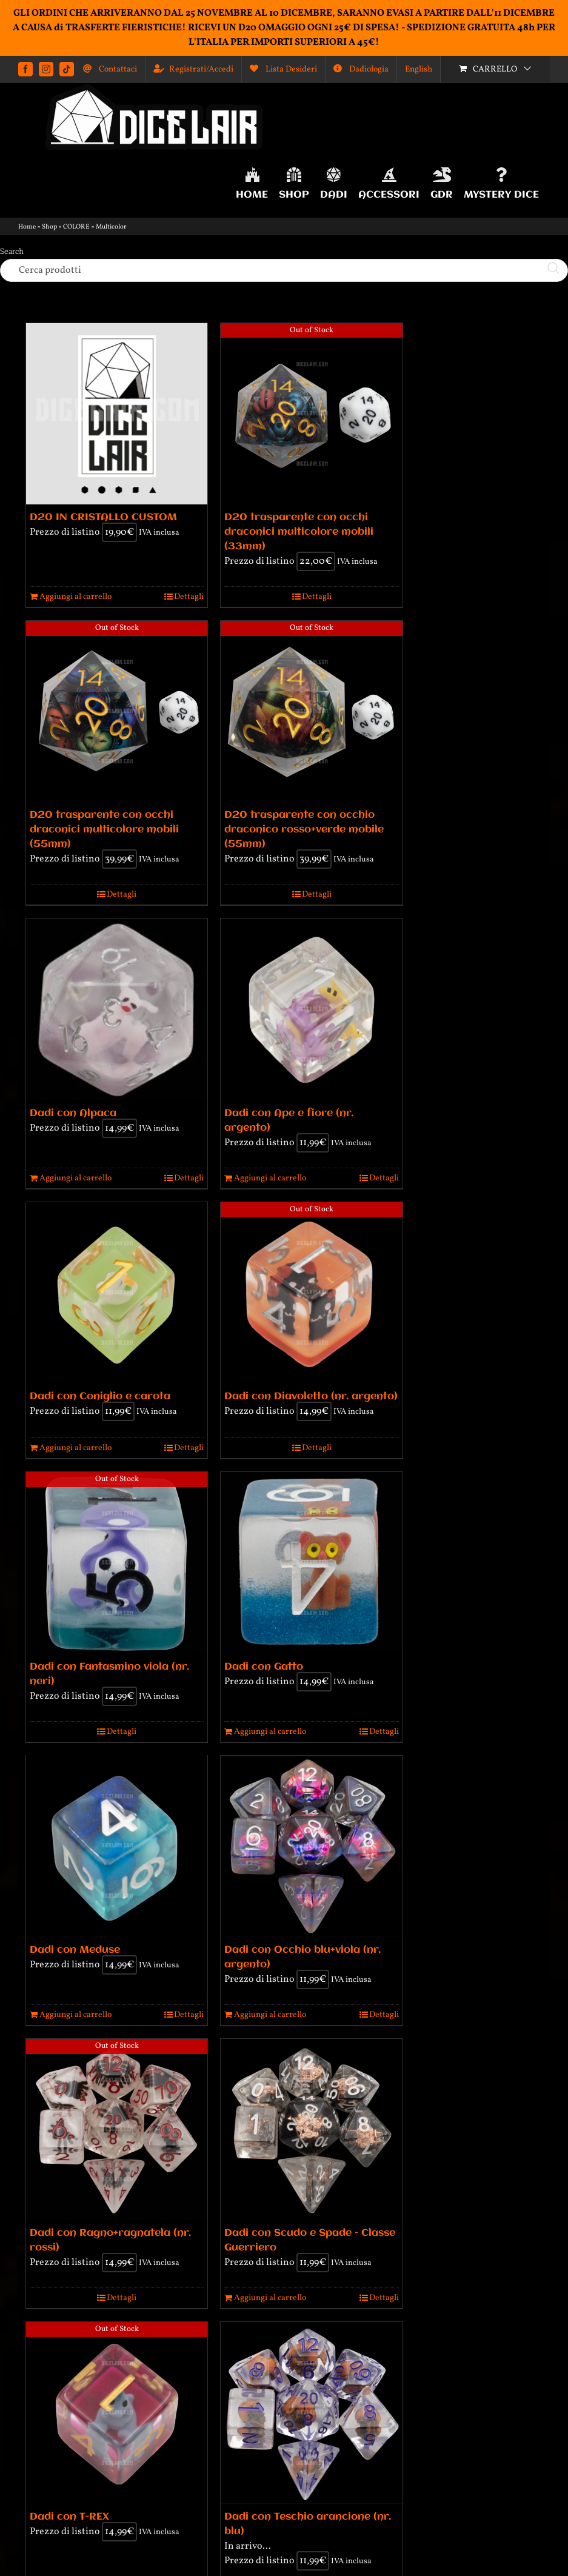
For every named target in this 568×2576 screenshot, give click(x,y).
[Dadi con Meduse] (116, 1847)
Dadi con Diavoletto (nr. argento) (311, 1396)
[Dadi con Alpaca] (116, 1009)
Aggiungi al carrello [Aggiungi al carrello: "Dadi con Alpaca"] (75, 1178)
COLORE (76, 227)
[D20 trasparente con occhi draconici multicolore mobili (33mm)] (311, 413)
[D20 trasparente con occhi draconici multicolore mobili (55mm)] (116, 711)
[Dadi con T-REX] (116, 2412)
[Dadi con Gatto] (311, 1562)
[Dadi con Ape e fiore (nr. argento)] (311, 1009)
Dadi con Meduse (75, 1950)
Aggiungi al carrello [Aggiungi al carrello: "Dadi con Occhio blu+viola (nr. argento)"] (270, 2015)
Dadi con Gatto (263, 1667)
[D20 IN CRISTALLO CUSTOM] (116, 413)
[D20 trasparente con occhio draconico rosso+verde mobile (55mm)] (311, 711)
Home (27, 227)
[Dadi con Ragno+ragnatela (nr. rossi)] (116, 2129)
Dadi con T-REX (69, 2517)
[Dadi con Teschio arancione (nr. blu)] (311, 2412)
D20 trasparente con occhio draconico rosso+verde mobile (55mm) (304, 829)
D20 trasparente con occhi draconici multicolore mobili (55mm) (104, 829)
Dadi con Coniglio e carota (100, 1396)
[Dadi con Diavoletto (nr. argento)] (311, 1292)
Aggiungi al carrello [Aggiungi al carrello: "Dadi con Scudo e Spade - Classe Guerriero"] (270, 2298)
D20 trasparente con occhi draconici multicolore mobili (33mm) (298, 532)
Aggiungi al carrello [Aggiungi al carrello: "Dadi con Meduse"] (75, 2015)
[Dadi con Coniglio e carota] (116, 1292)
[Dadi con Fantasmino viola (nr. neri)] (116, 1562)
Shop (49, 227)
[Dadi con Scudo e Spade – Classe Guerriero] (311, 2129)
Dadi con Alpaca (73, 1113)
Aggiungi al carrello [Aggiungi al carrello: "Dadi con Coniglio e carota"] (75, 1448)
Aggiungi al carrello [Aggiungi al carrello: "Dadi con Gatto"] (270, 1732)
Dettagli (189, 597)
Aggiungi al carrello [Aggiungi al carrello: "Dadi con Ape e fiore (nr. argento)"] (270, 1178)
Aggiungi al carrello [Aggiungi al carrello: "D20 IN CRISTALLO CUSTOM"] (75, 597)
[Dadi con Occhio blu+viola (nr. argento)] (311, 1846)
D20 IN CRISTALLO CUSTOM (103, 517)
